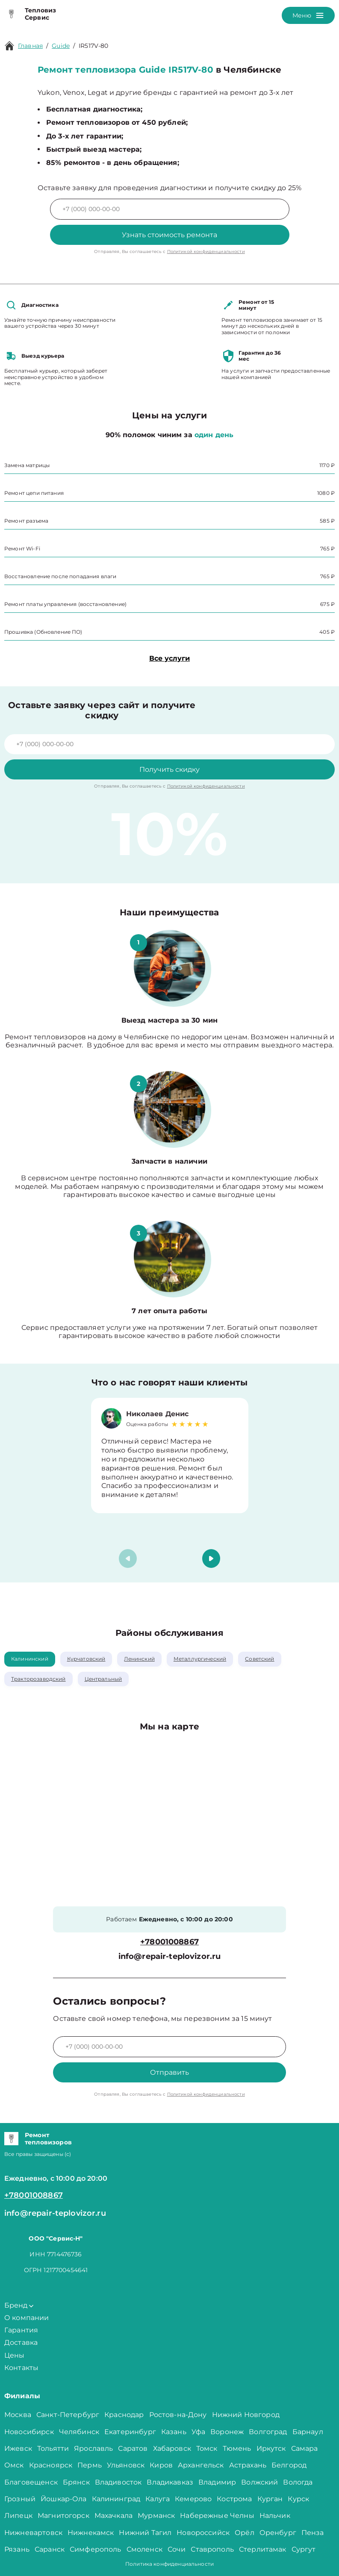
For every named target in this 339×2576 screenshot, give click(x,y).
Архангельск (201, 2465)
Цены (14, 2355)
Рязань (16, 2549)
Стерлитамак (262, 2549)
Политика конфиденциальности (169, 2564)
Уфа (198, 2432)
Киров (161, 2465)
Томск (207, 2448)
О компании (26, 2318)
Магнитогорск (63, 2515)
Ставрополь (212, 2549)
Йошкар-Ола (64, 2499)
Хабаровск (172, 2448)
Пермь (89, 2465)
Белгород (289, 2465)
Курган (270, 2499)
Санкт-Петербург (67, 2415)
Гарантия (21, 2330)
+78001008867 (169, 1942)
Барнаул (307, 2432)
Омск (14, 2465)
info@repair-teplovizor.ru (169, 1956)
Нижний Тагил (145, 2533)
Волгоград (268, 2432)
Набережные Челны (217, 2515)
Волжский (259, 2482)
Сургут (304, 2549)
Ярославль (93, 2448)
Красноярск (51, 2465)
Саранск (50, 2549)
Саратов (132, 2448)
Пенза (312, 2533)
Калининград (116, 2499)
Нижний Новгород (246, 2415)
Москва (17, 2415)
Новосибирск (29, 2432)
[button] (211, 1558)
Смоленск (144, 2549)
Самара (304, 2448)
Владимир (217, 2482)
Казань (173, 2432)
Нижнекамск (91, 2533)
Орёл (244, 2533)
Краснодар (124, 2415)
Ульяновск (125, 2465)
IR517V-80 (93, 46)
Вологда (297, 2482)
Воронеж (227, 2432)
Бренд (18, 2305)
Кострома (234, 2499)
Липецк (18, 2515)
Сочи (177, 2549)
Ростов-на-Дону (178, 2415)
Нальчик (274, 2515)
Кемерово (193, 2499)
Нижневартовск (33, 2533)
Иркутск (271, 2448)
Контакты (21, 2368)
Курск (298, 2499)
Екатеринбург (130, 2432)
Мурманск (156, 2515)
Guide (61, 46)
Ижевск (18, 2448)
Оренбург (277, 2533)
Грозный (19, 2499)
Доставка (21, 2342)
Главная (30, 46)
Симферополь (95, 2549)
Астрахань (247, 2465)
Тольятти (53, 2448)
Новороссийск (203, 2533)
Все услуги (169, 658)
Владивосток (118, 2482)
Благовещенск (31, 2482)
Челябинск (79, 2432)
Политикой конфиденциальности (206, 251)
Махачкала (113, 2515)
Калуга (157, 2499)
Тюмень (237, 2448)
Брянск (76, 2482)
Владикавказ (170, 2482)
